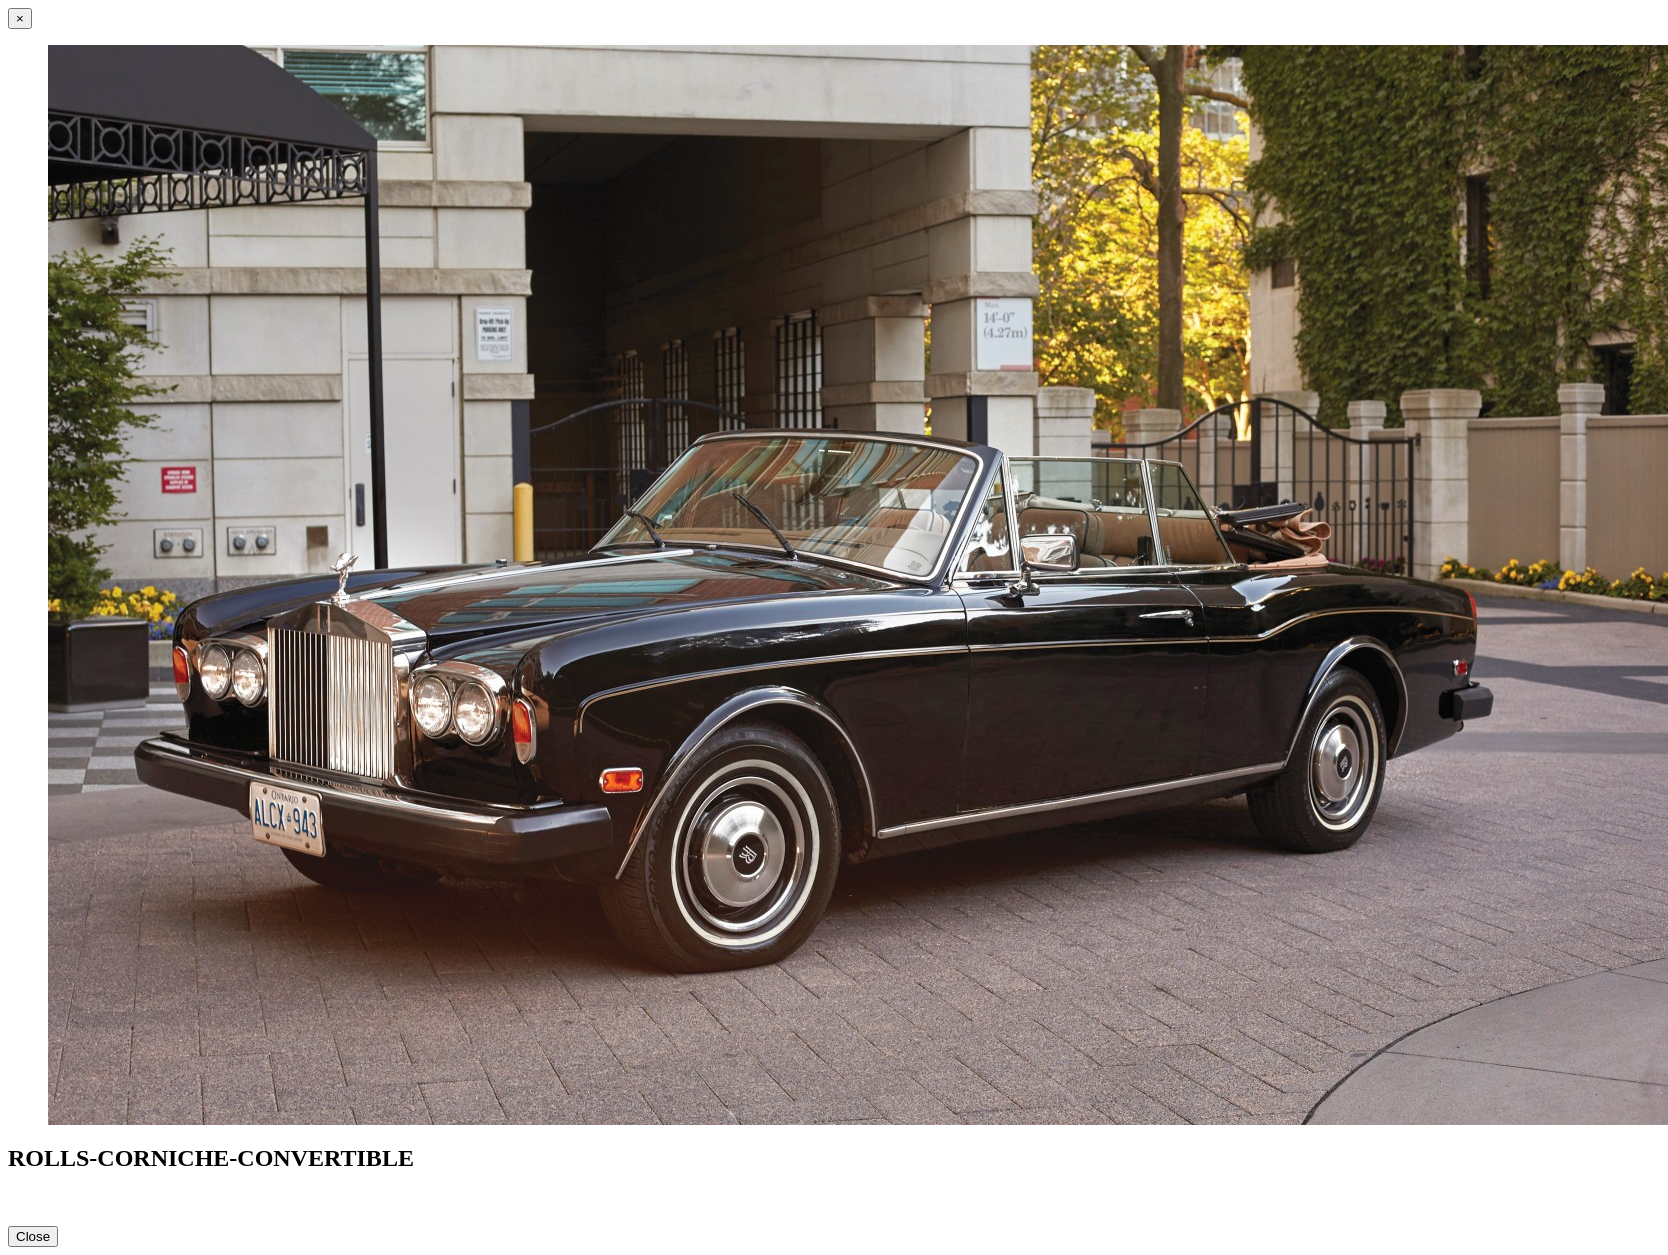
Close (33, 1236)
